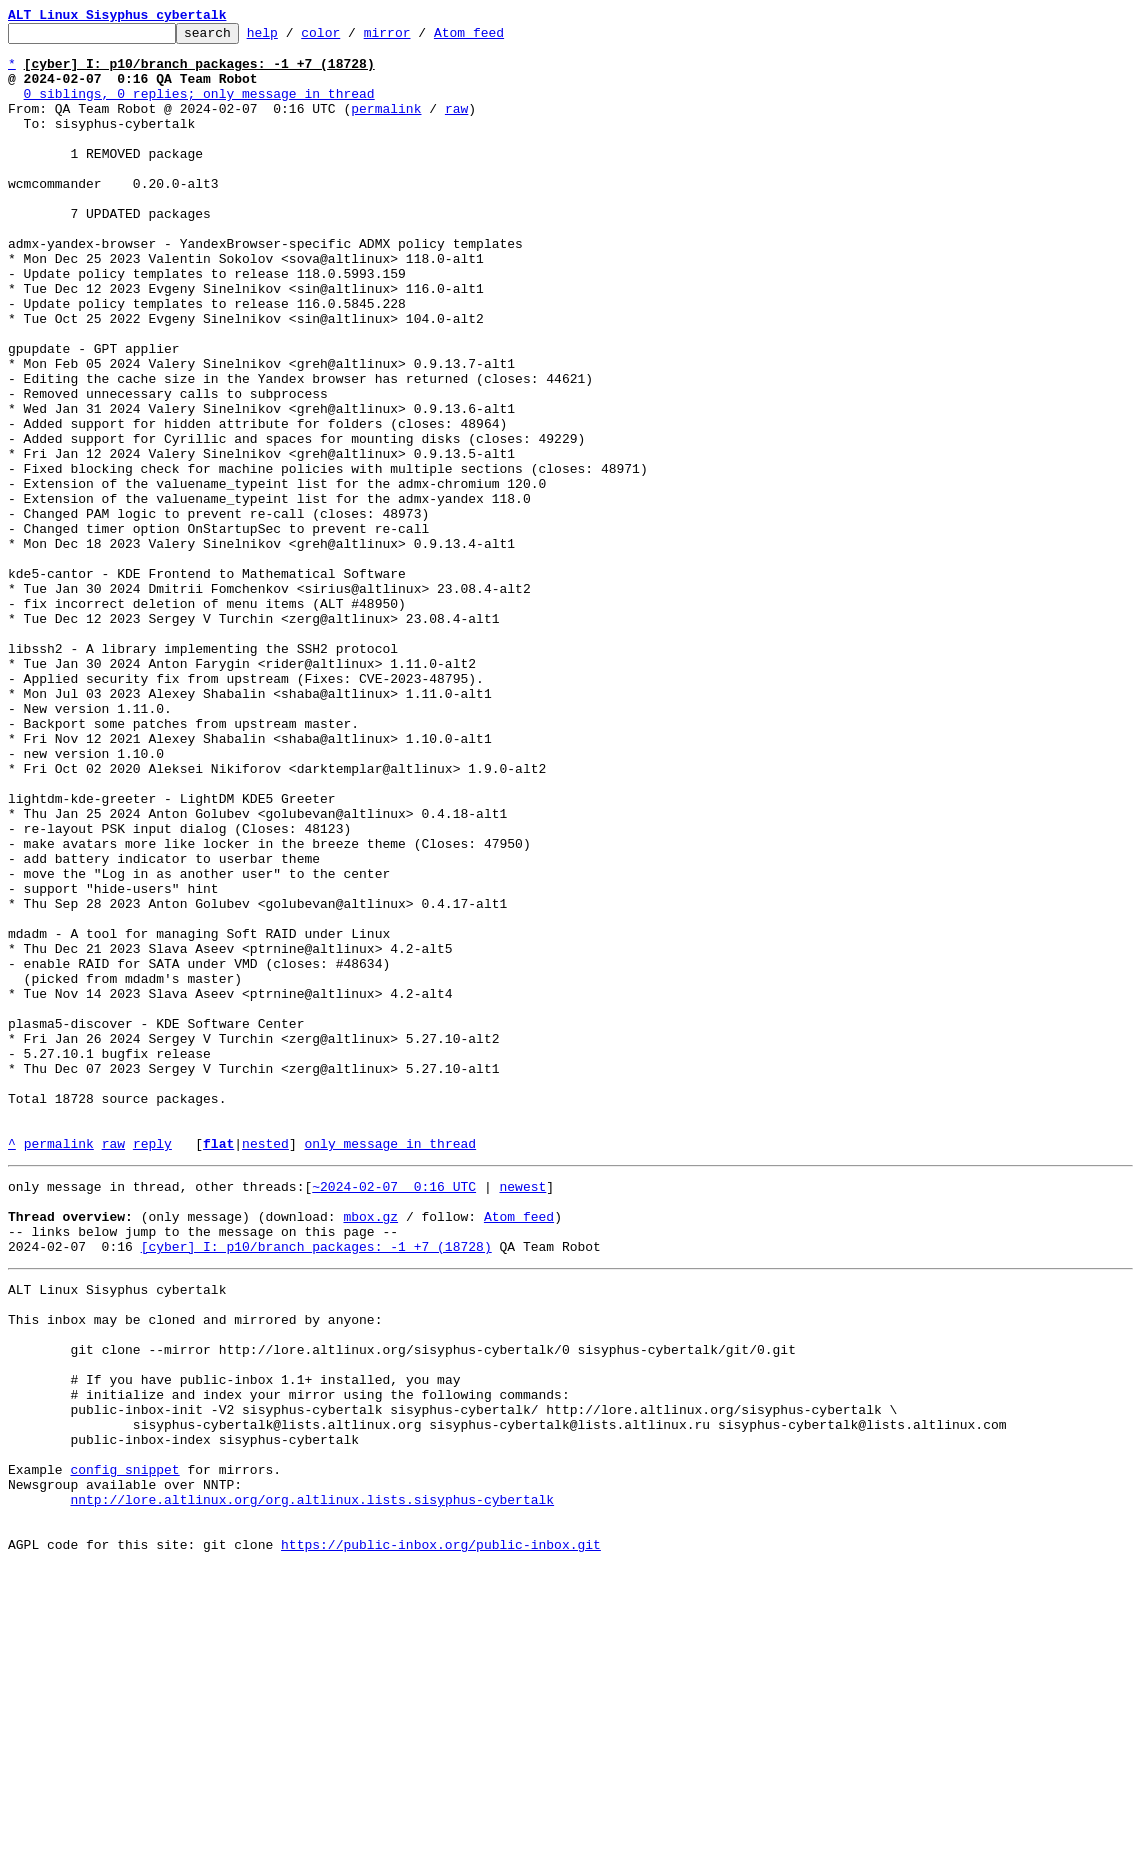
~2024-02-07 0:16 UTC (394, 1414)
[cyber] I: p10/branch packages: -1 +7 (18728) (316, 1486)
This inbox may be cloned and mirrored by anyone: (195, 1568)
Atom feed (500, 38)
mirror (418, 38)
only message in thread (390, 1368)
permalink (386, 126)
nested (265, 1368)
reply (152, 1368)
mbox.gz (370, 1450)
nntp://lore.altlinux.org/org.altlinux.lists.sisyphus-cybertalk (312, 1784)
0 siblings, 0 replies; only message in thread (199, 108)
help (293, 38)
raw (456, 126)
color (351, 38)
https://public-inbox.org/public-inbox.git (441, 1838)
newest (522, 1414)
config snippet (124, 1748)
